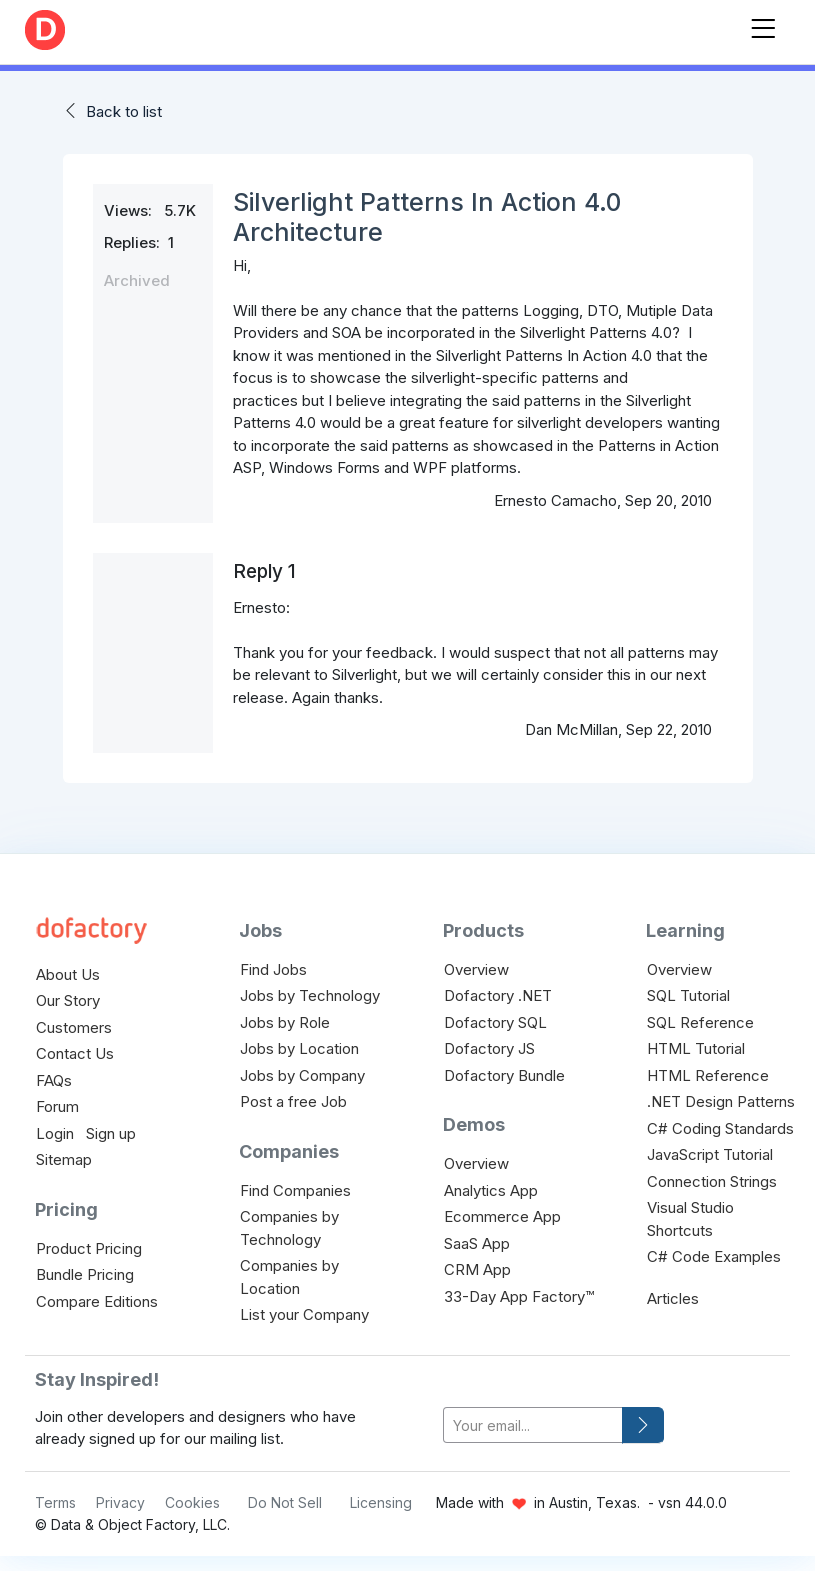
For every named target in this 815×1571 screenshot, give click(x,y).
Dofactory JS (489, 1048)
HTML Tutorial (696, 1048)
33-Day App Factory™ (519, 1296)
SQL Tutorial (688, 995)
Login (55, 1133)
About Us (68, 974)
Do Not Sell (285, 1502)
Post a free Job (293, 1101)
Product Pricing (89, 1248)
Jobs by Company (302, 1075)
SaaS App (477, 1243)
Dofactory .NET (498, 995)
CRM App (477, 1269)
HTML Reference (708, 1075)
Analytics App (491, 1190)
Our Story (68, 1000)
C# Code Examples (714, 1256)
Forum (57, 1106)
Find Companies (295, 1190)
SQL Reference (700, 1022)
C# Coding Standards (720, 1128)
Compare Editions (97, 1301)
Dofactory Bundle (504, 1075)
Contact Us (75, 1053)
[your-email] (533, 1425)
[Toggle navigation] (763, 24)
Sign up (111, 1133)
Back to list (124, 111)
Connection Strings (712, 1181)
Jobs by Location (299, 1048)
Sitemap (64, 1159)
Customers (74, 1027)
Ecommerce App (502, 1216)
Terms (55, 1502)
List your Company (304, 1314)
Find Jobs (273, 969)
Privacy (120, 1502)
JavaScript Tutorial (710, 1154)
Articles (673, 1298)
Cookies (192, 1502)
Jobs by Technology (310, 995)
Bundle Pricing (85, 1274)
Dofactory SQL (495, 1022)
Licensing (381, 1502)
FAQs (54, 1080)
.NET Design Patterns (721, 1101)
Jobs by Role (285, 1022)
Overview (476, 969)
